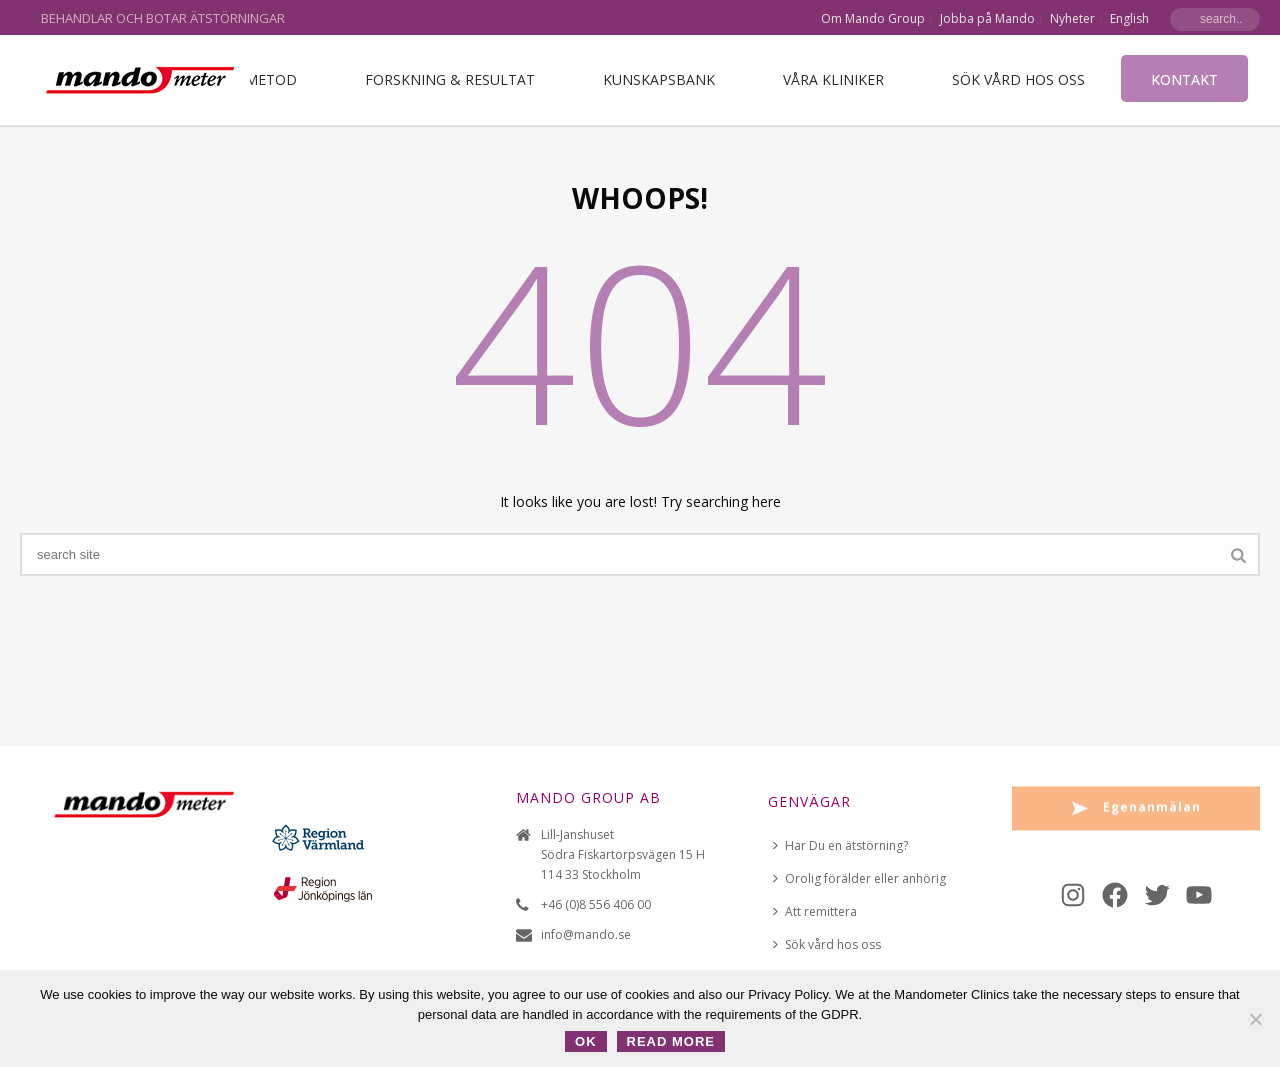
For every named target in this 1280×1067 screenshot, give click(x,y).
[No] (1255, 1019)
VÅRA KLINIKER (833, 79)
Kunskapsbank (659, 79)
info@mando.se (586, 934)
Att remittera (815, 911)
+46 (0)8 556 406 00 (596, 904)
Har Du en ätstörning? (840, 845)
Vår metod (256, 79)
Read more (671, 1041)
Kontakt (1184, 79)
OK (586, 1041)
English (1129, 19)
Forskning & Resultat (450, 79)
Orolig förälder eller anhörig (859, 878)
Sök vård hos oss (1018, 79)
